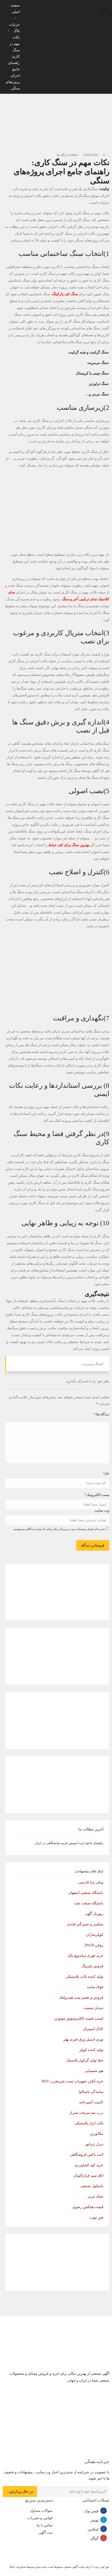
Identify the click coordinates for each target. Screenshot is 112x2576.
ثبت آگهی (45, 2532)
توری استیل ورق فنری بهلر (83, 2039)
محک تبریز (95, 2196)
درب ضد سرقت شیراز (86, 2113)
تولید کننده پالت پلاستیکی (84, 1976)
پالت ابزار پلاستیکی (89, 2123)
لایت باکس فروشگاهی (86, 2154)
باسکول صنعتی (92, 2186)
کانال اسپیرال (93, 2029)
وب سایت (101, 1510)
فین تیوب (96, 2217)
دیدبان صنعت (93, 2008)
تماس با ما (44, 2525)
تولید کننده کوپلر (91, 2050)
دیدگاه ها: (101, 1414)
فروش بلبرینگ (92, 1966)
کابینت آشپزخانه (91, 2102)
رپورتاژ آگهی (94, 1914)
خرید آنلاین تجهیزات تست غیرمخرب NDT (72, 2081)
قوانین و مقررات (39, 2518)
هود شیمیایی (94, 2071)
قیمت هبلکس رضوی (87, 2207)
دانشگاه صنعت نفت (88, 1903)
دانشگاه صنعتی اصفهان (85, 1893)
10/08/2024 (90, 155)
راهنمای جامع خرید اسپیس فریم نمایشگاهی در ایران (69, 1843)
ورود (28, 2)
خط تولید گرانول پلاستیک (84, 2060)
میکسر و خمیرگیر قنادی (85, 1924)
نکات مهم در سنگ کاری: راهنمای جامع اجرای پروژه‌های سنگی (12, 62)
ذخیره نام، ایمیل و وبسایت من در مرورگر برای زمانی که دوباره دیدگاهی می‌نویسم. (59, 1529)
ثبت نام (11, 2)
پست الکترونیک (96, 1495)
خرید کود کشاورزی (89, 2165)
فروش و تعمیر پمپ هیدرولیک (81, 1997)
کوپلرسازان (94, 1934)
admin (73, 155)
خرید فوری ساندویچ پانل (85, 1955)
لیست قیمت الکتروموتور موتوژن (78, 2018)
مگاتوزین (96, 2133)
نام (106, 1473)
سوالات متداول (41, 2510)
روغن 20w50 (93, 1945)
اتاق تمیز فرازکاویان (88, 2175)
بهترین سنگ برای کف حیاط (68, 845)
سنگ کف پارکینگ (65, 294)
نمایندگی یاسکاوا (91, 2092)
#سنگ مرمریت (92, 1364)
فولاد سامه (95, 1987)
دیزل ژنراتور (94, 2144)
